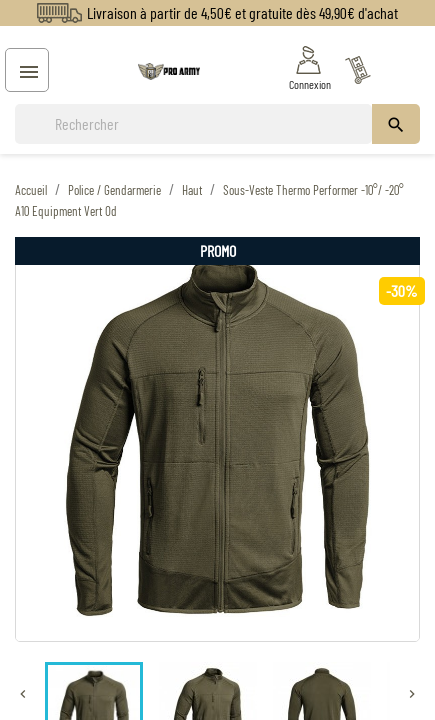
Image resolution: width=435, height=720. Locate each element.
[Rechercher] (193, 124)
